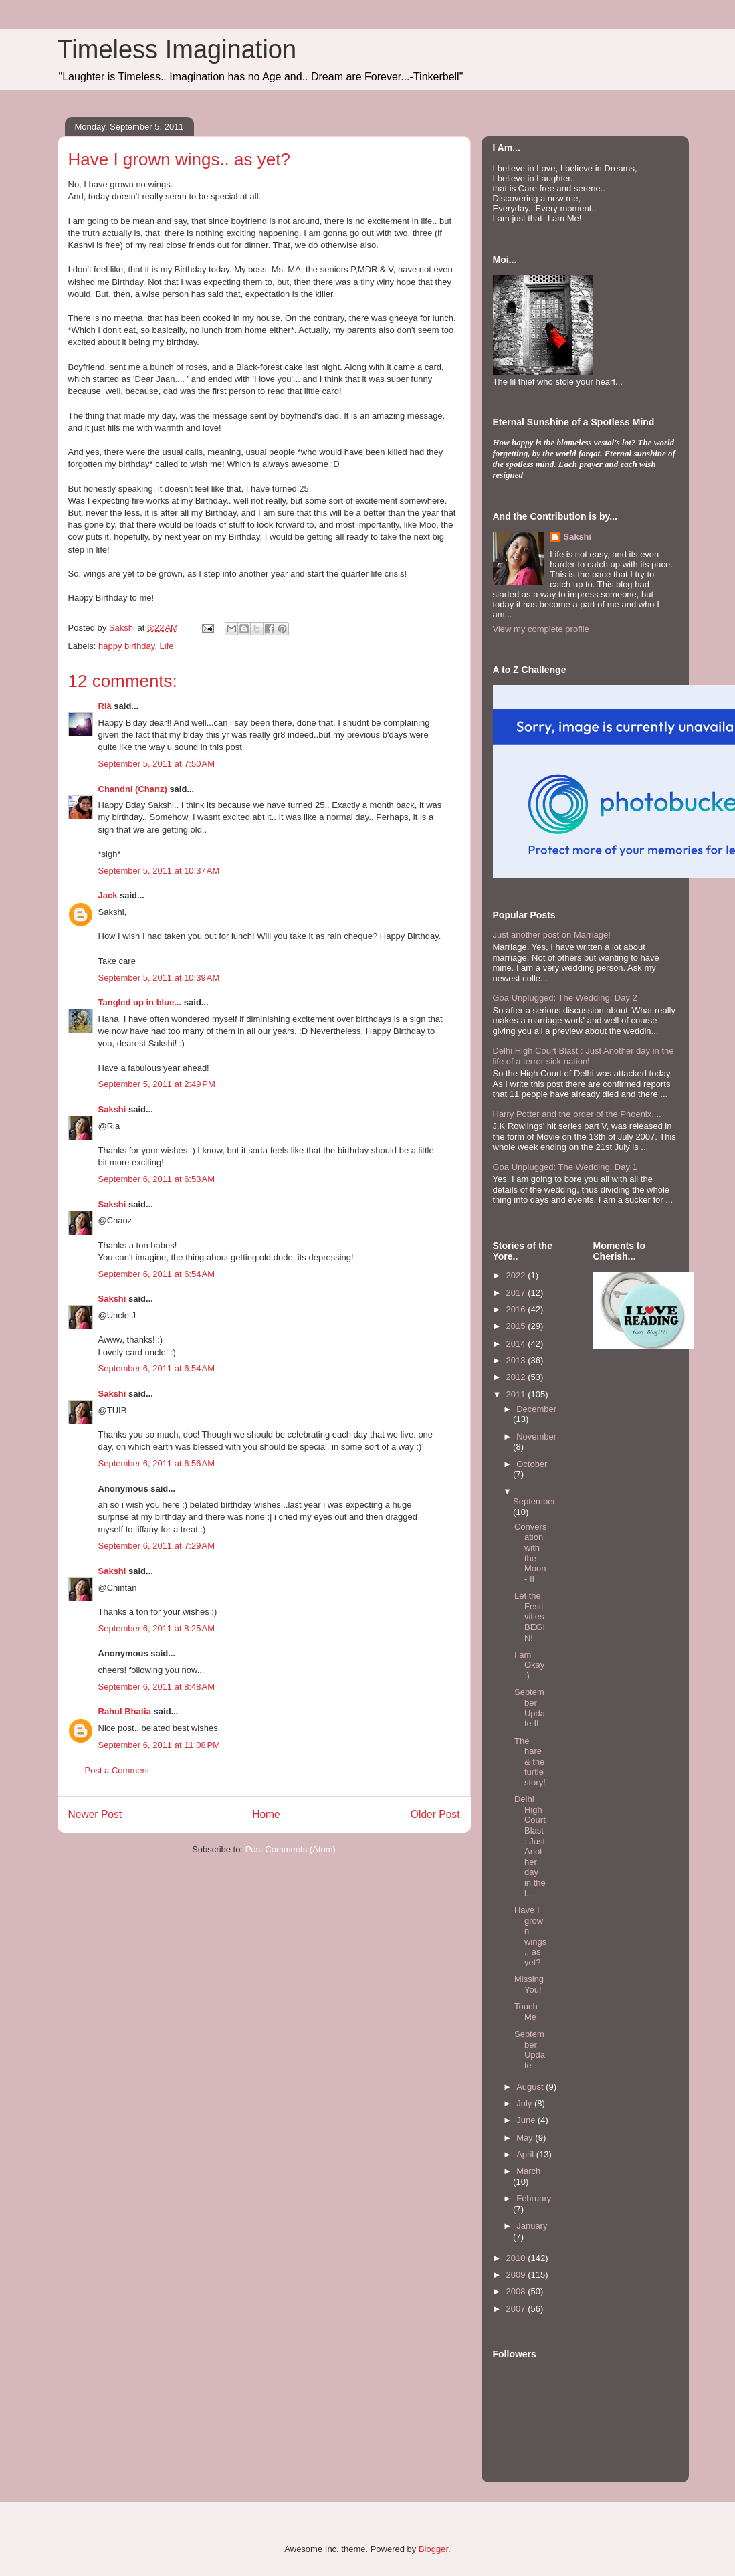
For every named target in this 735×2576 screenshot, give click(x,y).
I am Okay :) (529, 1665)
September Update (529, 2049)
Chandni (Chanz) (132, 789)
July (525, 2103)
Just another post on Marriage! (552, 935)
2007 (517, 2309)
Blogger (433, 2549)
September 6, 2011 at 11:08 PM (159, 1745)
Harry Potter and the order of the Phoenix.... (577, 1114)
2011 (517, 1394)
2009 (517, 2275)
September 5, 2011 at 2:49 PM (156, 1084)
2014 (517, 1344)
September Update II (529, 1707)
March (528, 2171)
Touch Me (526, 2011)
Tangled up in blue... (140, 1002)
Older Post (435, 1814)
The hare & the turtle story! (530, 1761)
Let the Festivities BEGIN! (529, 1616)
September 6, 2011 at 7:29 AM (156, 1546)
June (527, 2120)
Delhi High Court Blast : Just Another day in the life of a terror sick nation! (583, 1056)
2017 (517, 1293)
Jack (108, 895)
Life (167, 646)
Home (266, 1814)
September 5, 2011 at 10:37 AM (159, 871)
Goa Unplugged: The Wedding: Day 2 (565, 998)
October (531, 1464)
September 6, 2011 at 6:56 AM (156, 1463)
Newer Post (95, 1814)
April (526, 2154)
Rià (105, 706)
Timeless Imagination (177, 49)
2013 (517, 1360)
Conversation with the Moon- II (530, 1553)
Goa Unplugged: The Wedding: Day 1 (565, 1167)
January (531, 2226)
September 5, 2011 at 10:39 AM (159, 978)
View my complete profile (541, 629)
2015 (517, 1326)
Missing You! (529, 1984)
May (525, 2138)
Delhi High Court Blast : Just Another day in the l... (530, 1846)
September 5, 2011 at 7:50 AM (156, 764)
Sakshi (112, 1109)
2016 (517, 1309)
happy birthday (126, 646)
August (531, 2087)
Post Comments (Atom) (290, 1849)
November (536, 1436)
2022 (517, 1275)
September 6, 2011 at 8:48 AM (156, 1687)
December (536, 1409)
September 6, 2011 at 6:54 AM (156, 1274)
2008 (517, 2291)
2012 (517, 1377)
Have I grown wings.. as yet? (530, 1936)
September (534, 1501)
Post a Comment (117, 1770)
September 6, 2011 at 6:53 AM (156, 1179)
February (533, 2198)
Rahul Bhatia (124, 1711)
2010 (517, 2258)
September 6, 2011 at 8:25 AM (156, 1628)
